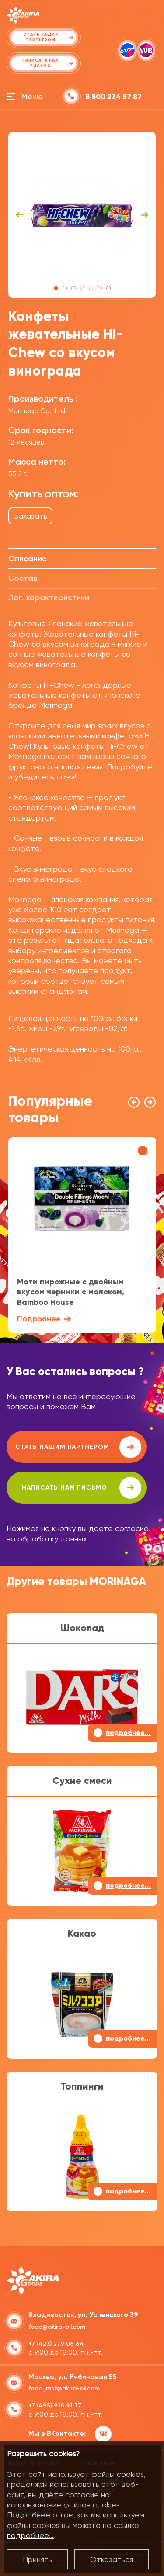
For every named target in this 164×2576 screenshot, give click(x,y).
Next (144, 214)
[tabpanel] (82, 215)
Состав (22, 578)
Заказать (30, 516)
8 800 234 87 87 (113, 96)
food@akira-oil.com (56, 2327)
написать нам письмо (81, 1488)
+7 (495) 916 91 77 (54, 2405)
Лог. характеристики (48, 597)
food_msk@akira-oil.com (64, 2388)
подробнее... (30, 2535)
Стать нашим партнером (78, 1447)
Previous (19, 214)
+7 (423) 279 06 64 (56, 2344)
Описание (27, 558)
